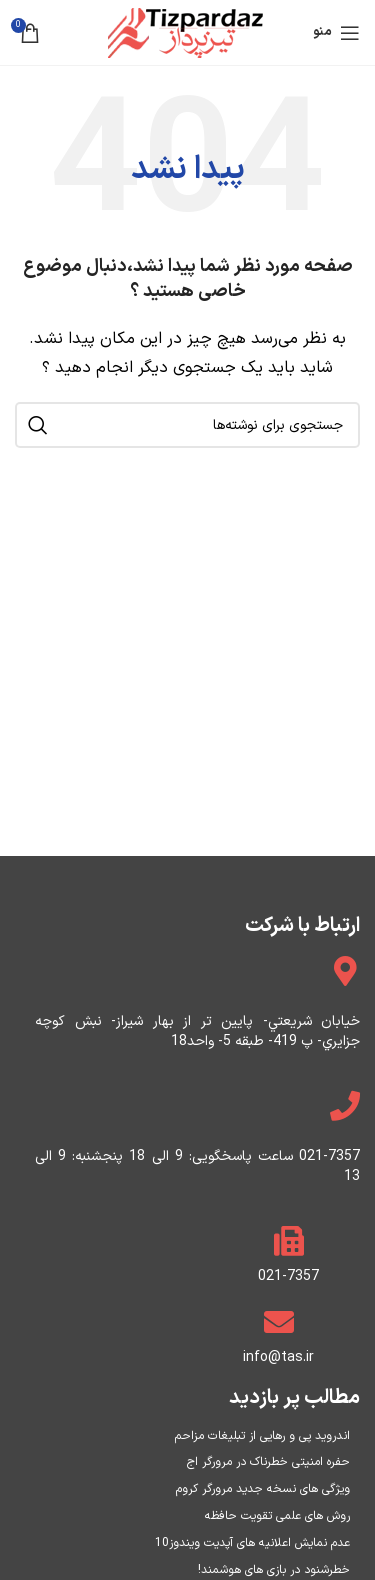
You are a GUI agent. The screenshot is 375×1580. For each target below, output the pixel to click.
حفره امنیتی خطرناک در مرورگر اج (268, 1462)
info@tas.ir (278, 1357)
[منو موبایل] (336, 33)
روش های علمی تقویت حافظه (277, 1516)
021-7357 (288, 1276)
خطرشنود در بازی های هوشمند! (274, 1570)
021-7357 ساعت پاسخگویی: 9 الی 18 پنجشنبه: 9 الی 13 (197, 1166)
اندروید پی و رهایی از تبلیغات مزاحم (262, 1436)
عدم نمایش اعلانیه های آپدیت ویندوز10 (252, 1543)
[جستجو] (187, 425)
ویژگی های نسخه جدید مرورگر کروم (263, 1489)
